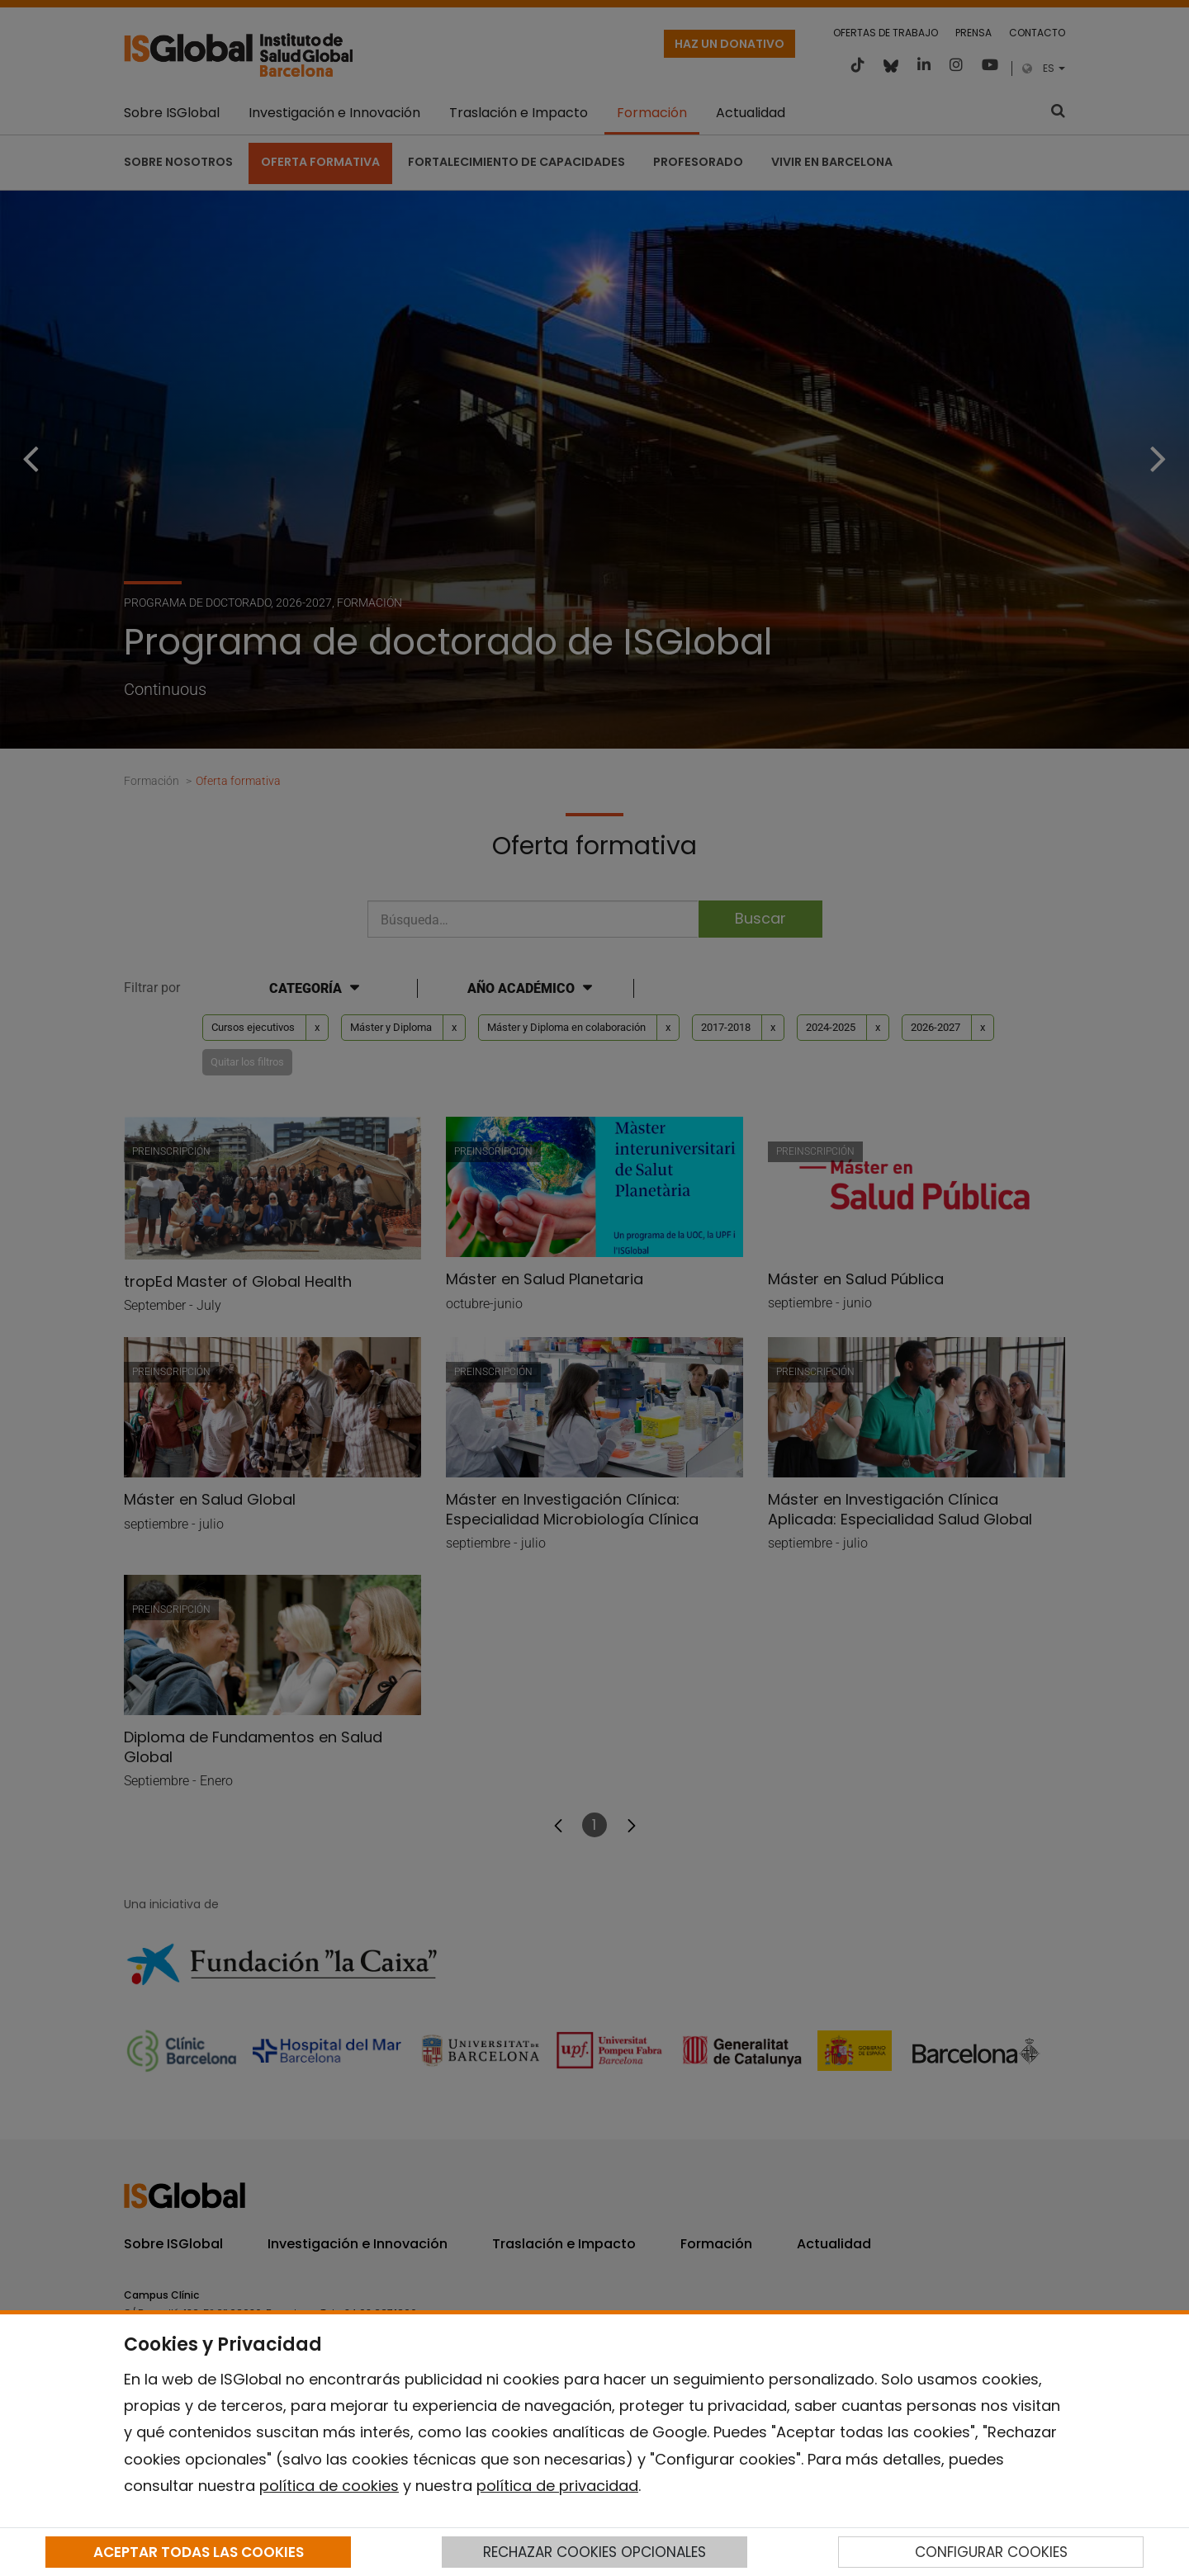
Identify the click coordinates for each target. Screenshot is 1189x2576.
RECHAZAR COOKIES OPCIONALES (594, 2552)
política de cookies (329, 2485)
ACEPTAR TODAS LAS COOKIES (198, 2552)
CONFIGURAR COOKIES (991, 2552)
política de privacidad (557, 2485)
